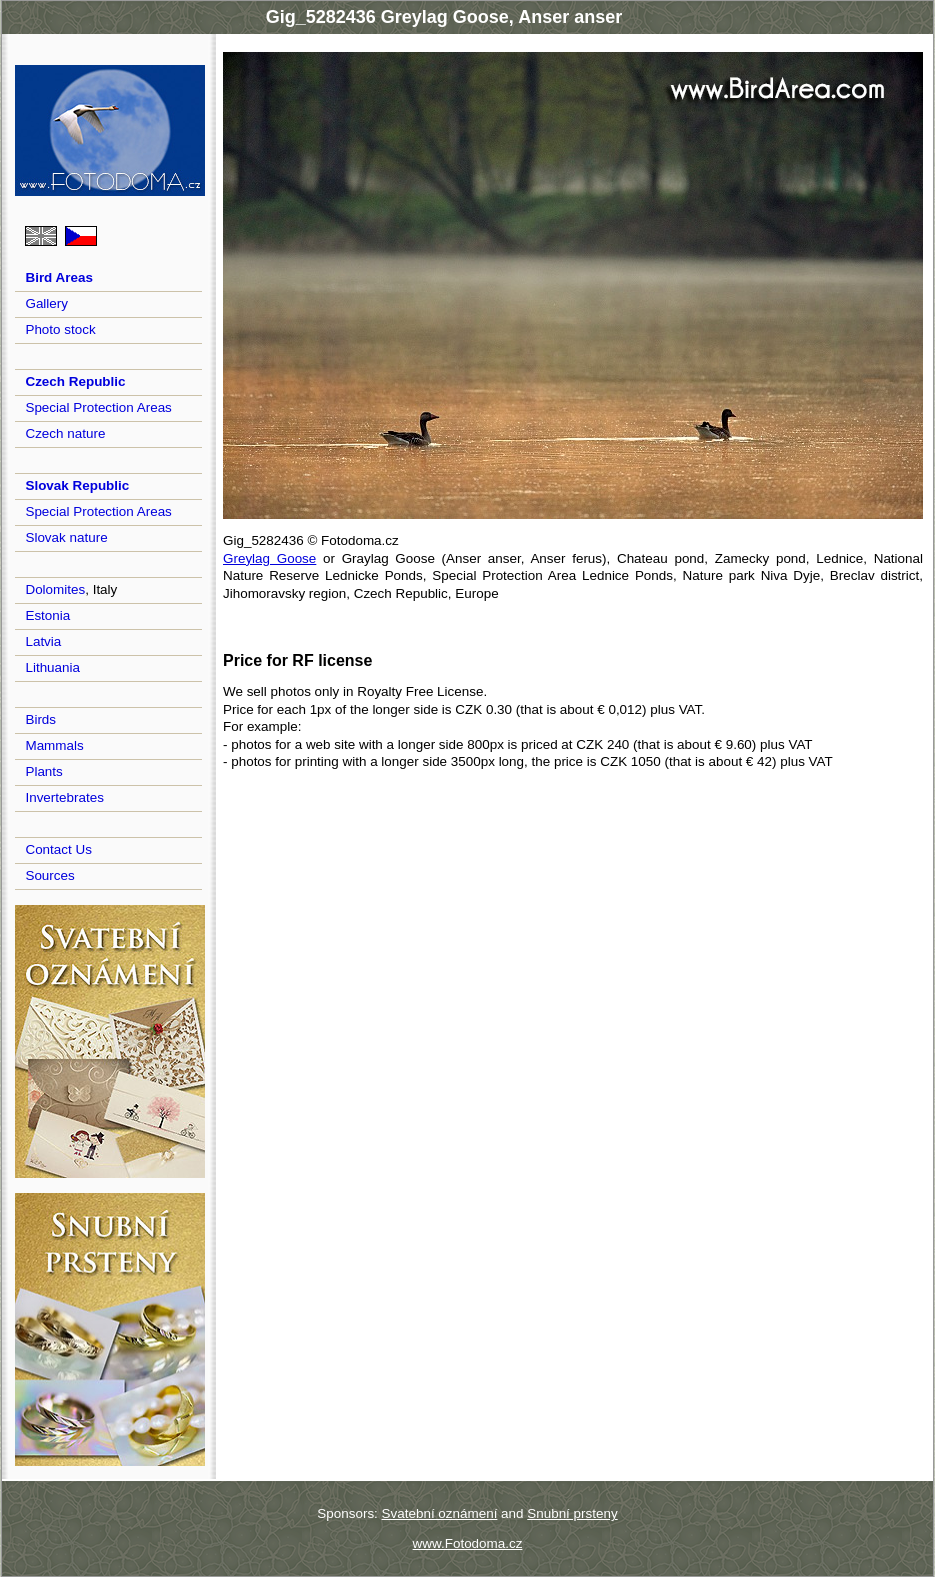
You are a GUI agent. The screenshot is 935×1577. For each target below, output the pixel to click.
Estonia (47, 615)
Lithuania (52, 667)
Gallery (46, 303)
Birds (40, 719)
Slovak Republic (77, 485)
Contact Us (58, 849)
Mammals (54, 745)
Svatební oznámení (440, 1513)
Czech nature (65, 433)
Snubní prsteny (572, 1513)
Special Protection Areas (98, 407)
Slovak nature (66, 537)
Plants (43, 771)
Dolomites (55, 589)
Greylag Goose (269, 558)
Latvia (43, 641)
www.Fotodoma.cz (468, 1543)
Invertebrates (64, 797)
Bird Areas (58, 277)
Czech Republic (75, 381)
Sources (49, 875)
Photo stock (60, 329)
